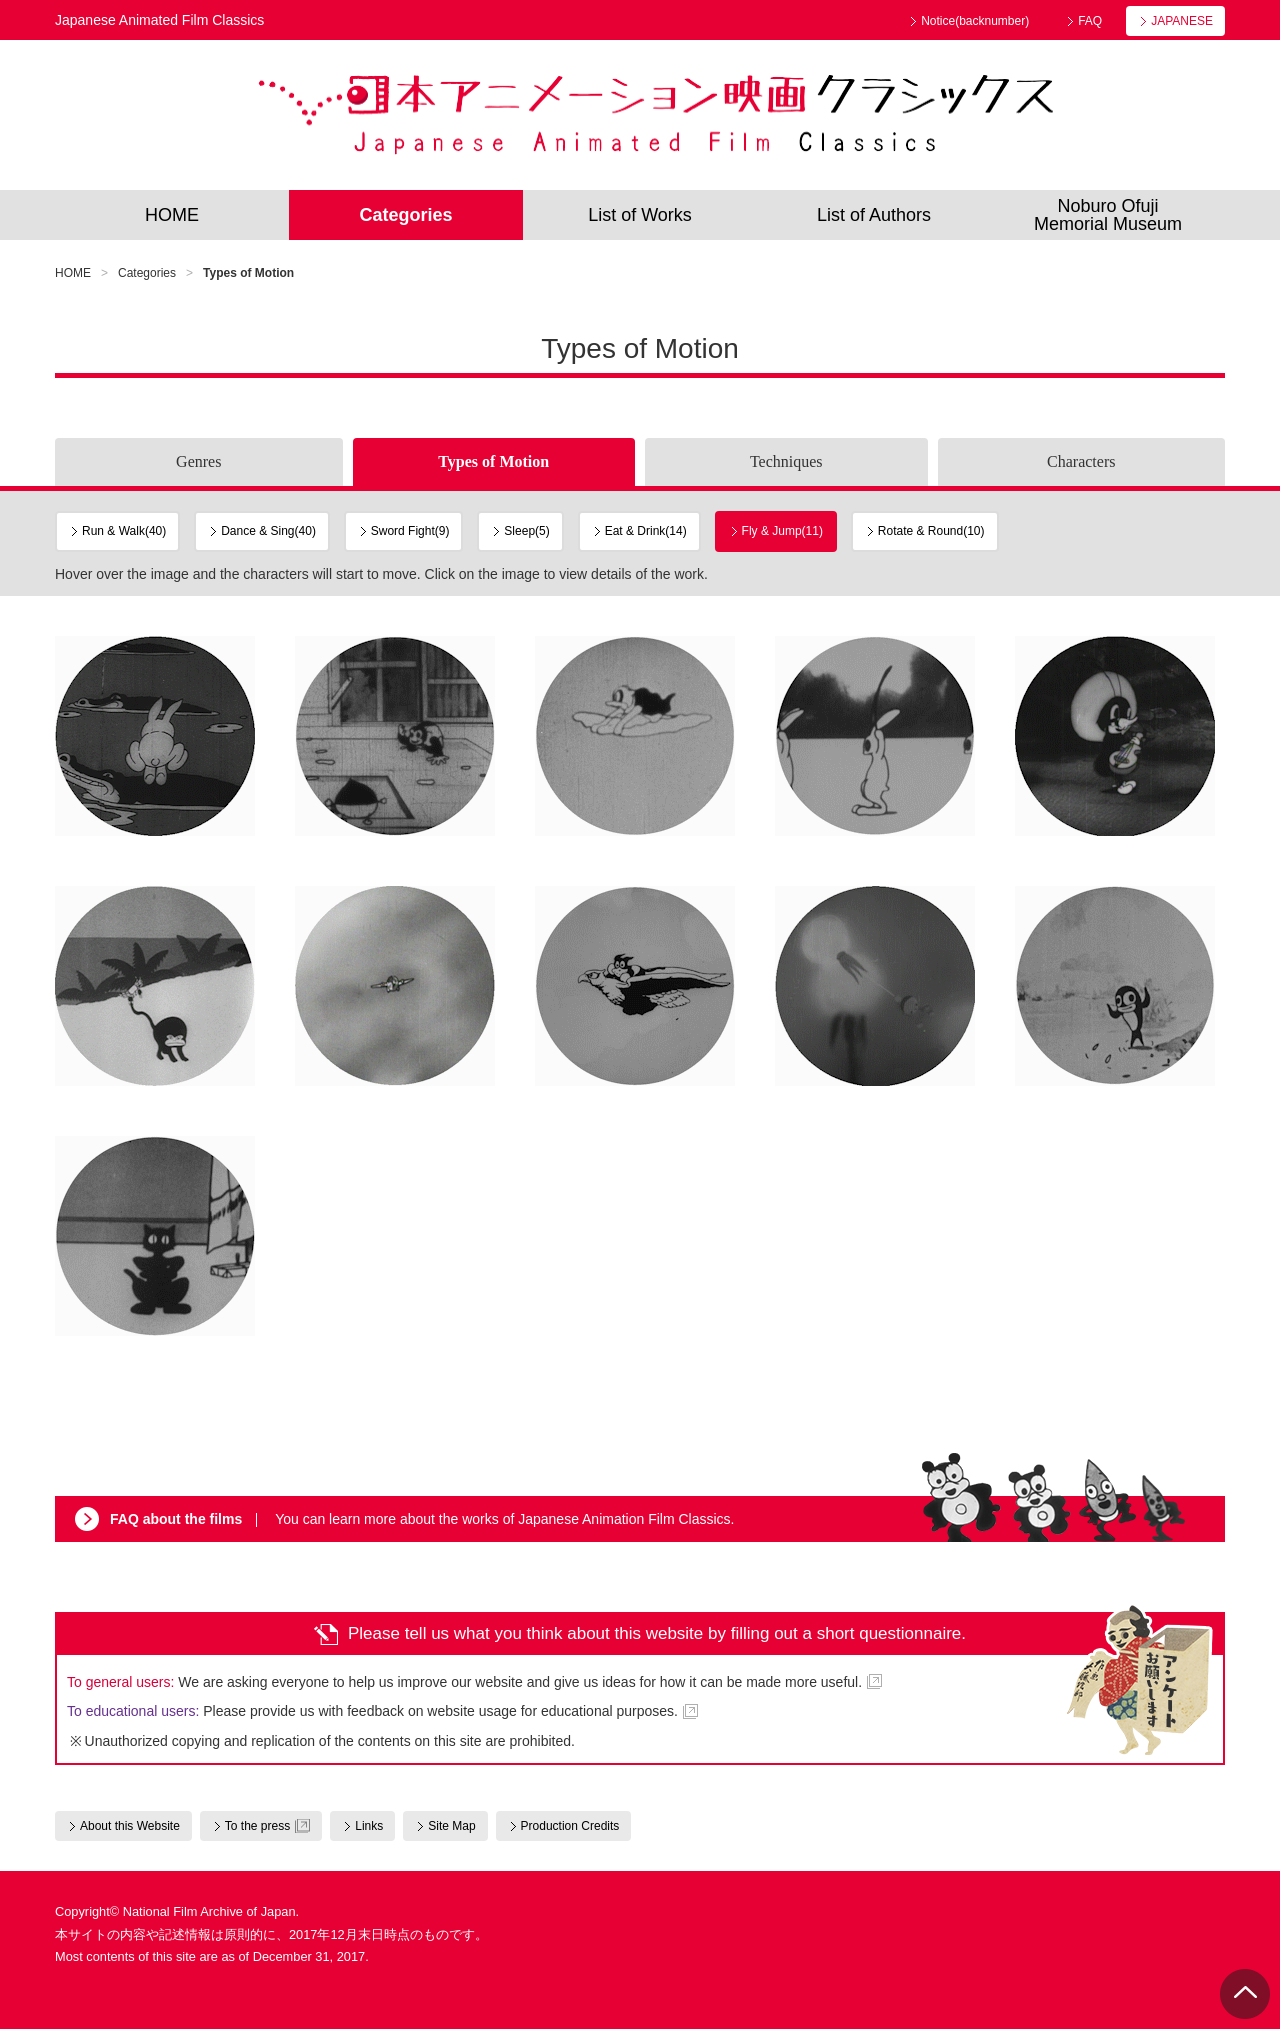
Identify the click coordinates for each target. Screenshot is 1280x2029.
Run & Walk (124, 531)
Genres (198, 461)
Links (369, 1826)
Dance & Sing (268, 531)
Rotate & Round (931, 531)
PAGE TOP (1245, 1994)
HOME (172, 215)
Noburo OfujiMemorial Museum (1108, 215)
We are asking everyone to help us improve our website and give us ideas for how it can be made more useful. (464, 1682)
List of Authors (874, 215)
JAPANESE (1182, 21)
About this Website (130, 1826)
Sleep (526, 531)
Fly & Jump (782, 531)
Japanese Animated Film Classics (655, 115)
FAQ (1090, 21)
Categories (405, 215)
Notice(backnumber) (975, 21)
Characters (1081, 461)
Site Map (451, 1826)
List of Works (640, 215)
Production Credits (570, 1826)
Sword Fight (410, 531)
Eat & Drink (646, 531)
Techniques (786, 461)
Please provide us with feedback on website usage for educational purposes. (372, 1711)
